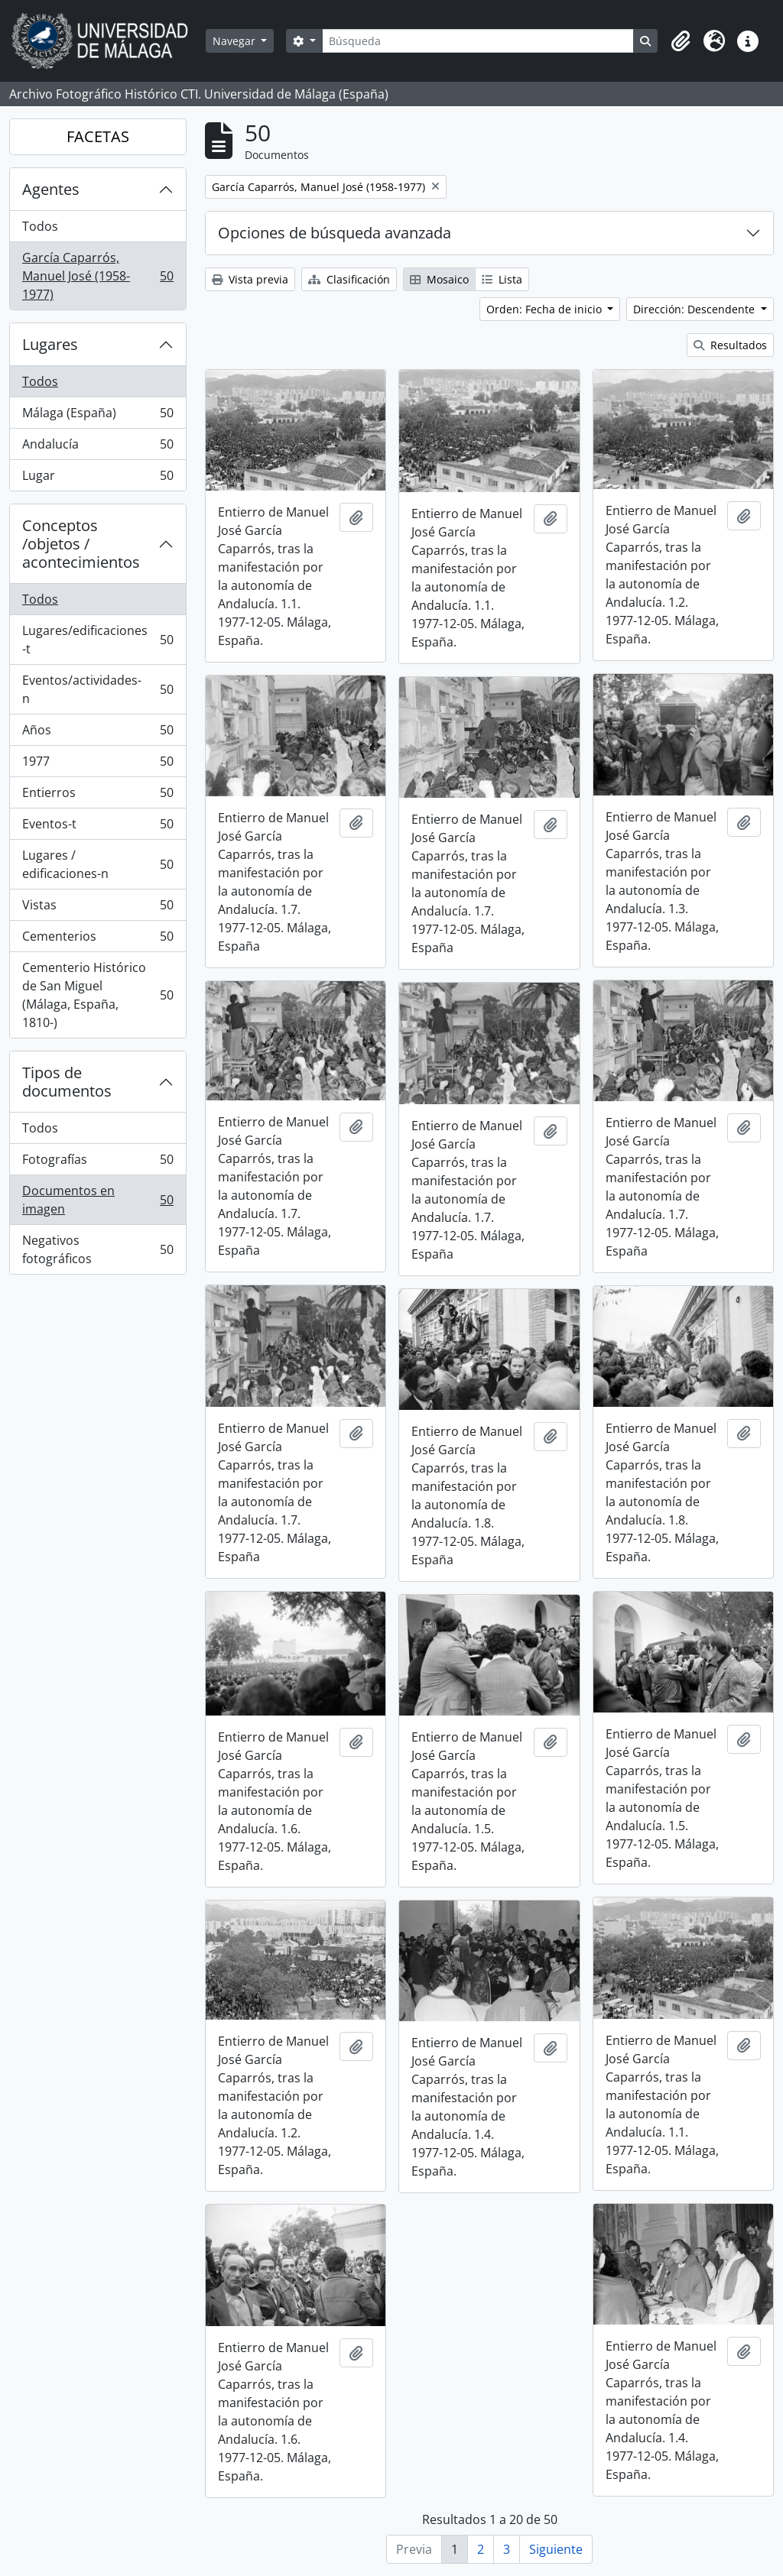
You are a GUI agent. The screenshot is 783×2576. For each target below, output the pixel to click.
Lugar (97, 478)
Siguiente (556, 2549)
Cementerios (97, 939)
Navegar (235, 41)
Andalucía (97, 447)
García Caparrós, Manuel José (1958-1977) (97, 276)
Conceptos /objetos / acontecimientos (81, 543)
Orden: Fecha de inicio (545, 309)
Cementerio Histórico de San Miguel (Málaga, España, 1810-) (97, 995)
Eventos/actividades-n (97, 689)
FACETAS (98, 136)
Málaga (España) (97, 416)
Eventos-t (97, 827)
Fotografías (97, 1162)
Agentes (51, 189)
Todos (40, 226)
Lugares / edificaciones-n (97, 864)
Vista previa (250, 279)
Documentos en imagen (97, 1199)
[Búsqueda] (478, 41)
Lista (502, 279)
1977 (97, 764)
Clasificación (349, 279)
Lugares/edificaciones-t (97, 639)
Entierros (97, 795)
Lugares (50, 344)
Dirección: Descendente (695, 309)
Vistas (97, 908)
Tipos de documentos (67, 1081)
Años (97, 733)
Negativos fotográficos (97, 1249)
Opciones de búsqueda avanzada (334, 232)
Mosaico (439, 279)
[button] (680, 41)
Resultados (730, 345)
